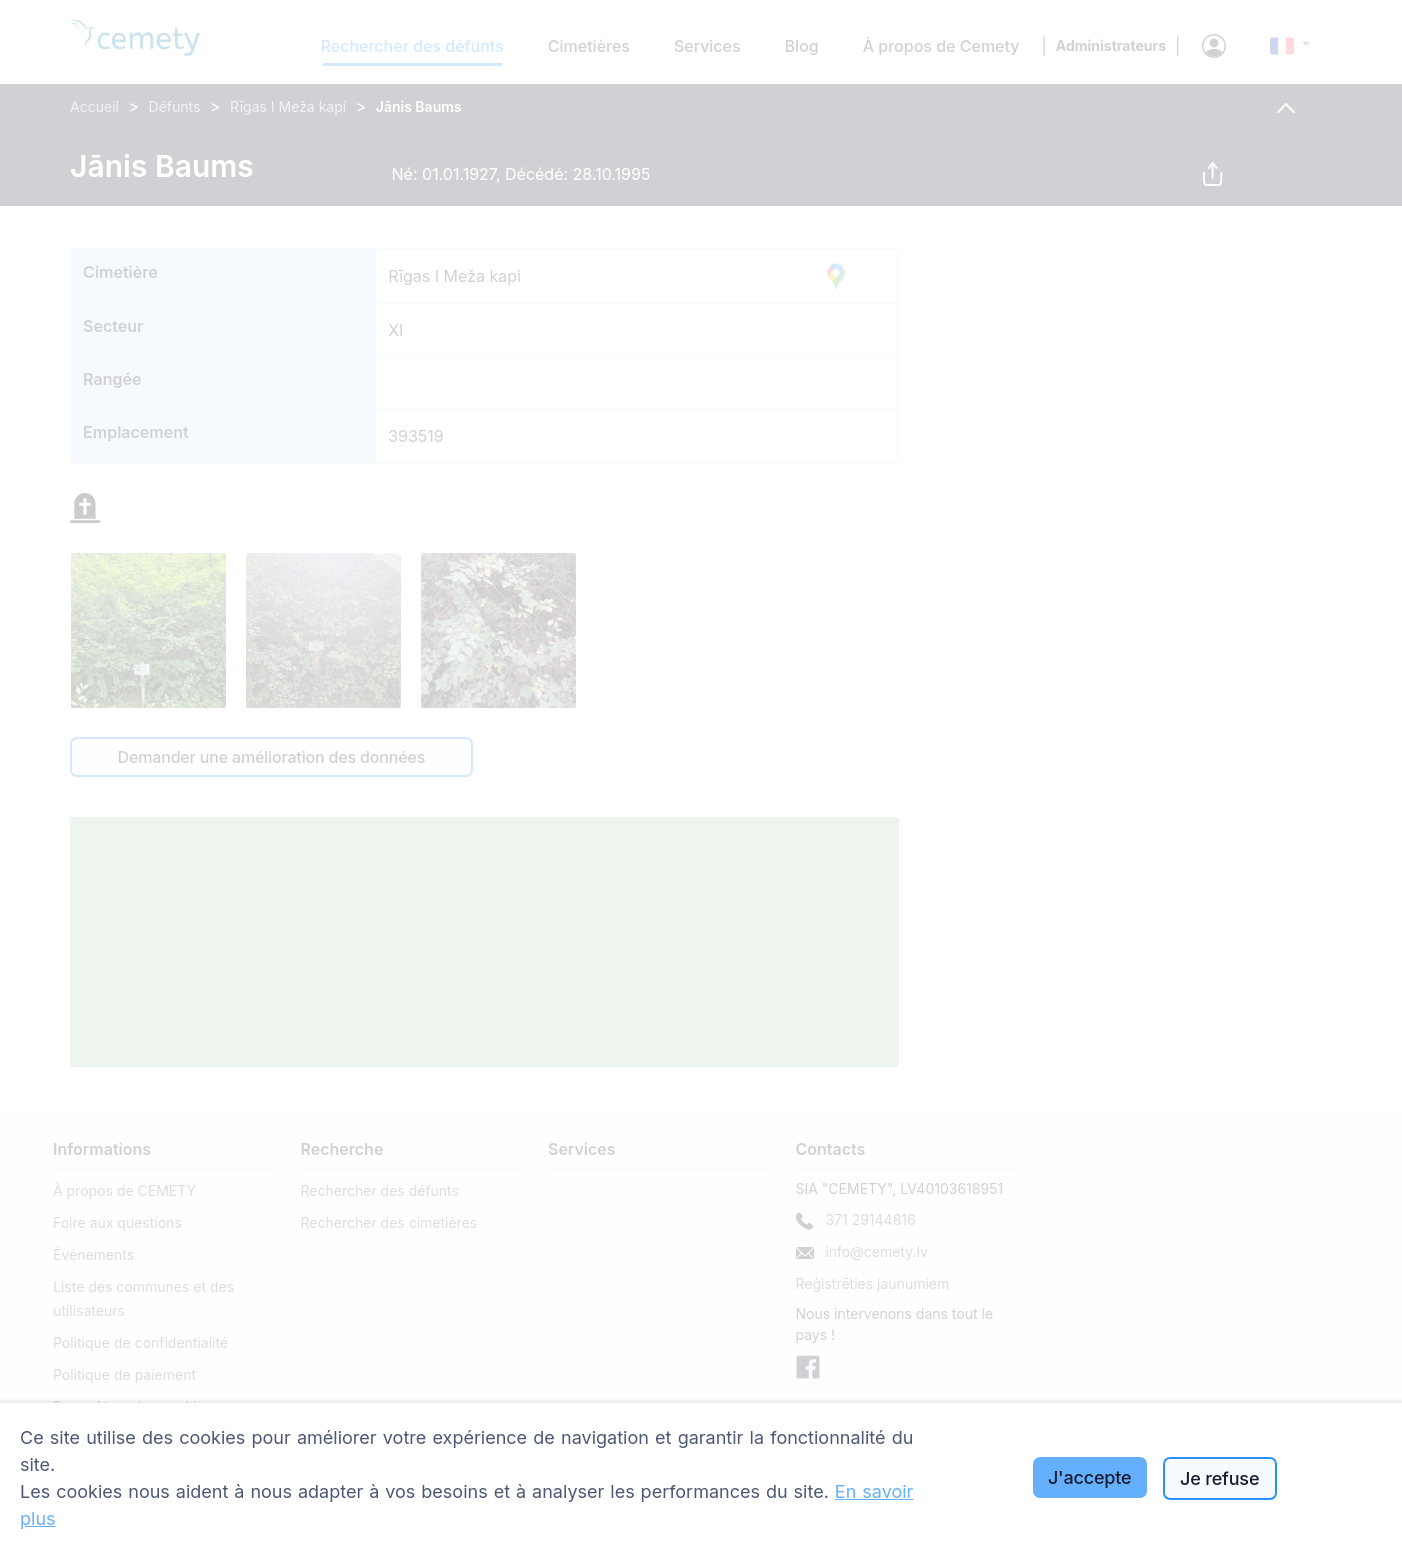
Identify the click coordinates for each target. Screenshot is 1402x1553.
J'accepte (1090, 1477)
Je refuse (1219, 1478)
